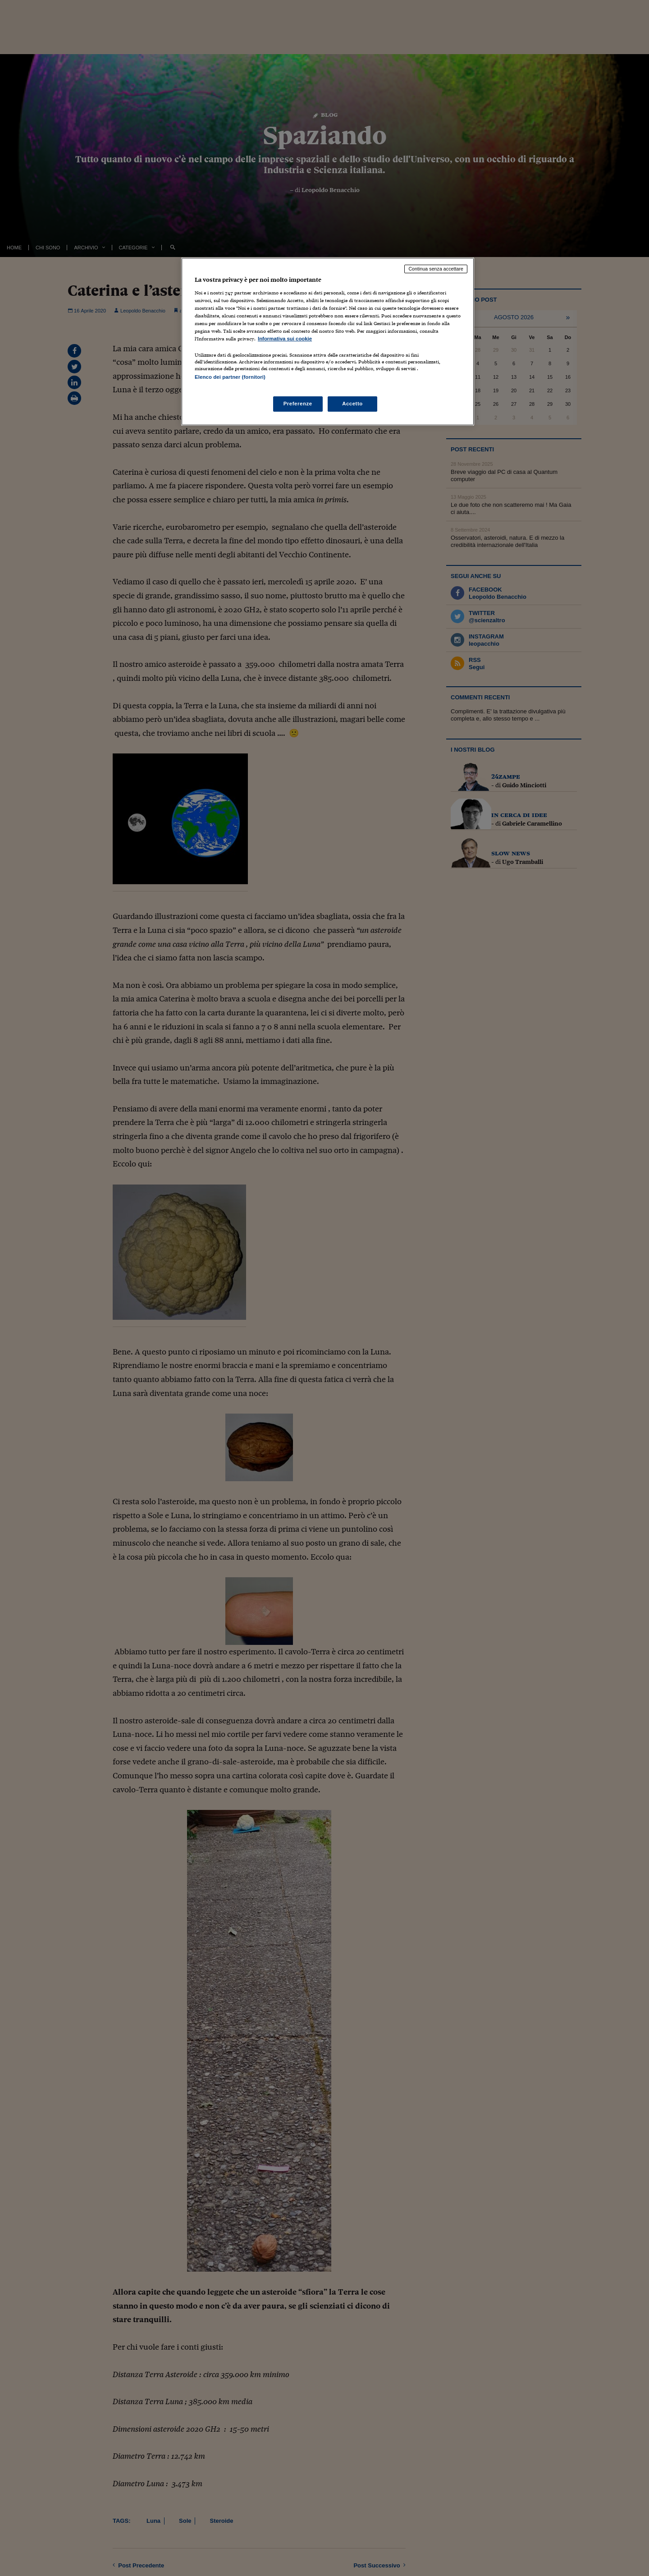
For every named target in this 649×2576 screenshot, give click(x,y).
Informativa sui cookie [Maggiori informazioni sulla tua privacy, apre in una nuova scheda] (285, 338)
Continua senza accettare (435, 268)
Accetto (352, 403)
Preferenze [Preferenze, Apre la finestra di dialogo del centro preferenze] (297, 403)
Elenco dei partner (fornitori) (230, 377)
